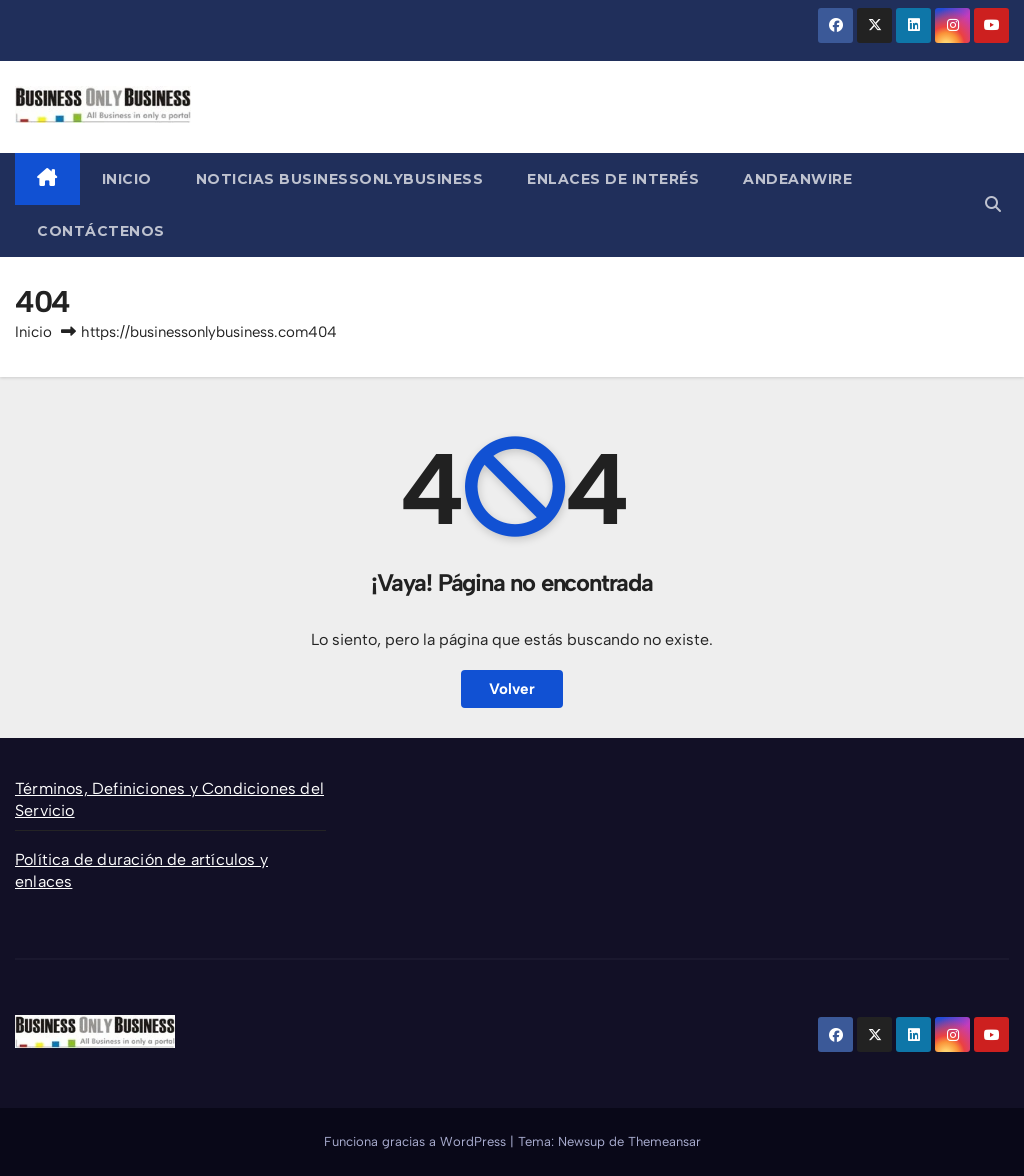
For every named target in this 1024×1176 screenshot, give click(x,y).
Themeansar (664, 1141)
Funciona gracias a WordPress (417, 1141)
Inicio (127, 179)
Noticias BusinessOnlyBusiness (340, 179)
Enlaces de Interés (613, 179)
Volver (512, 689)
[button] (993, 204)
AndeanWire (797, 179)
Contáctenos (101, 231)
